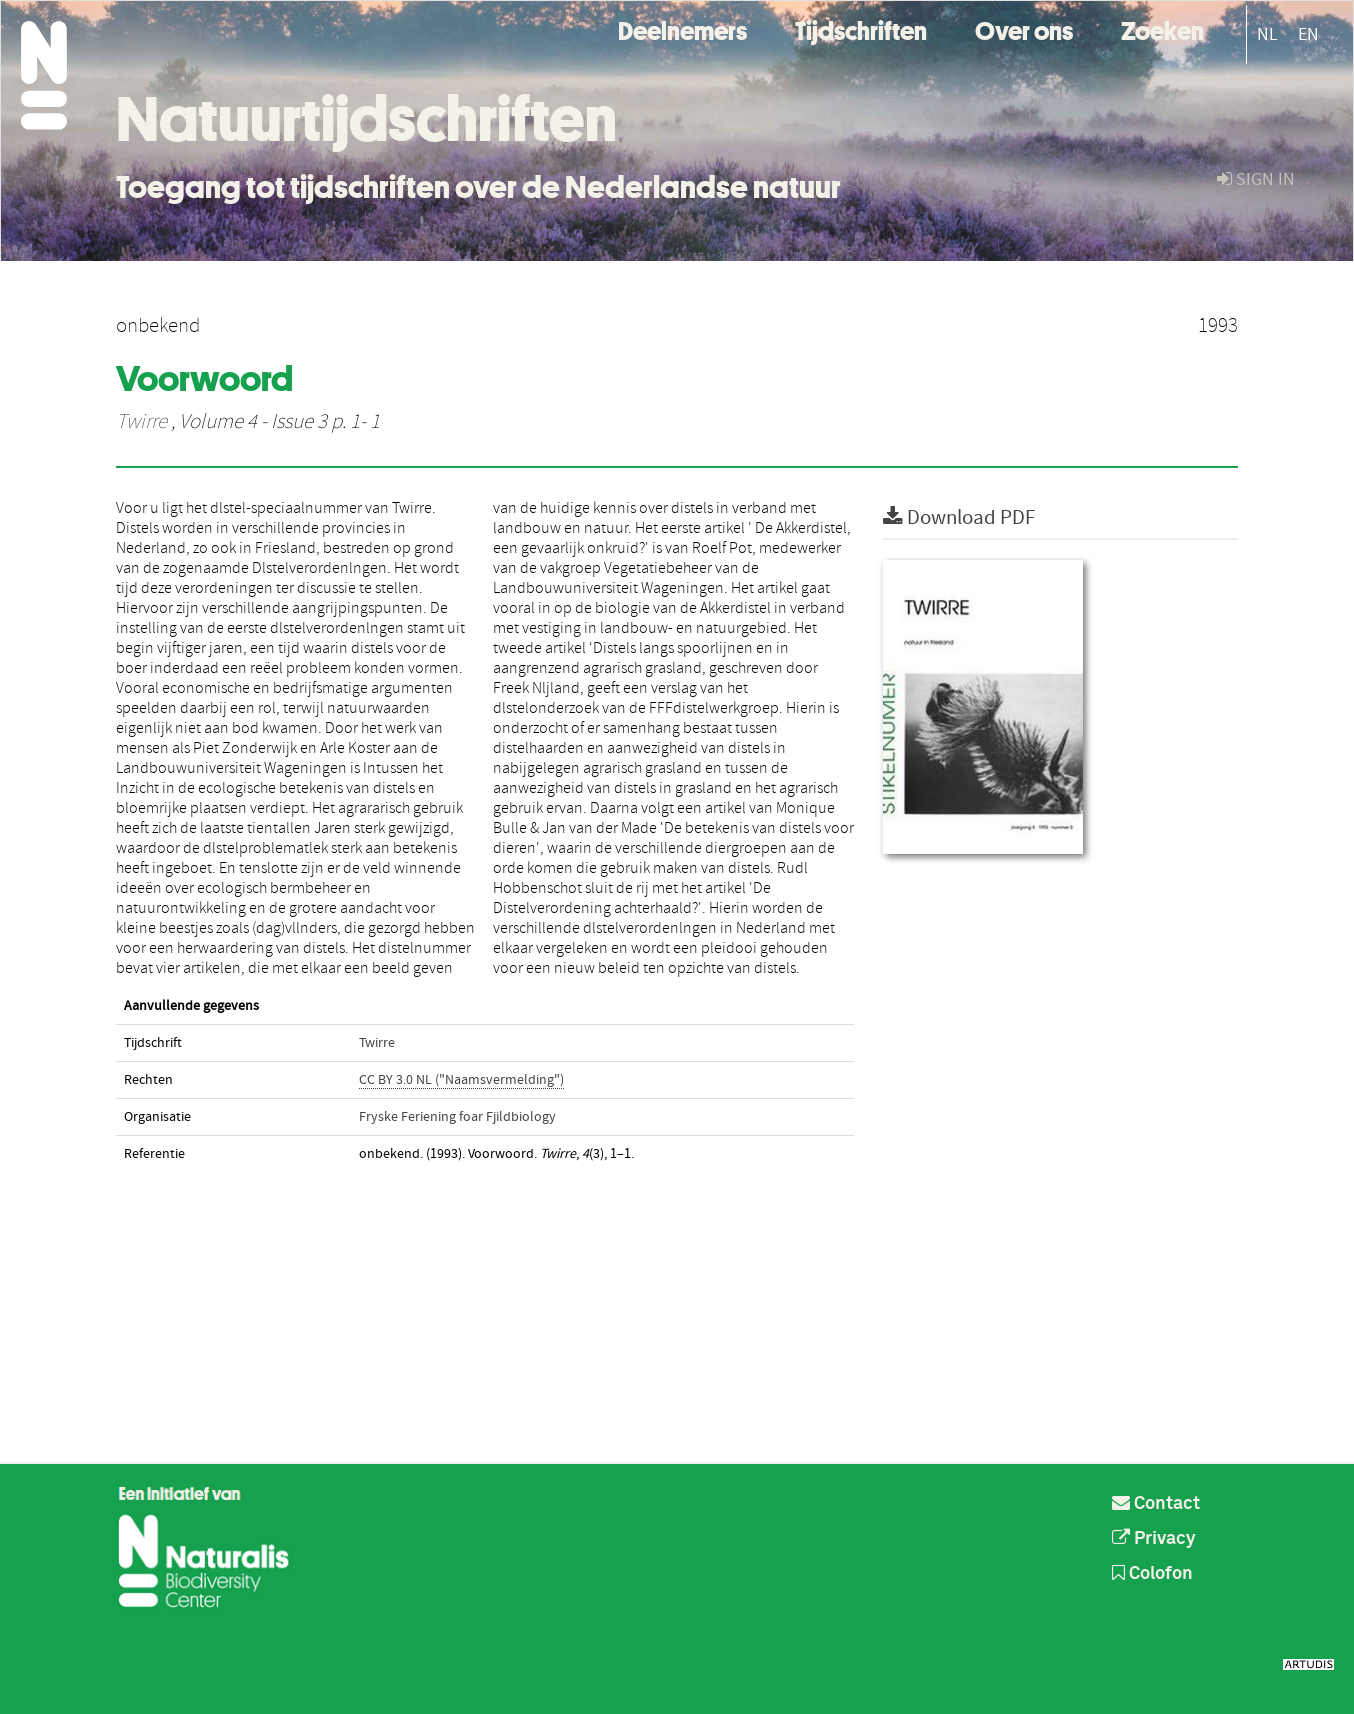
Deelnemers (682, 28)
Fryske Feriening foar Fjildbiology (457, 1117)
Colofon (1152, 1574)
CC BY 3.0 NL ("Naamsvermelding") (461, 1080)
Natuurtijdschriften (366, 119)
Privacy (1154, 1539)
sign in (1256, 179)
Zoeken (1162, 28)
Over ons (1024, 28)
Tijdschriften (861, 28)
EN (1308, 34)
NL (1267, 34)
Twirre (141, 422)
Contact (1156, 1504)
